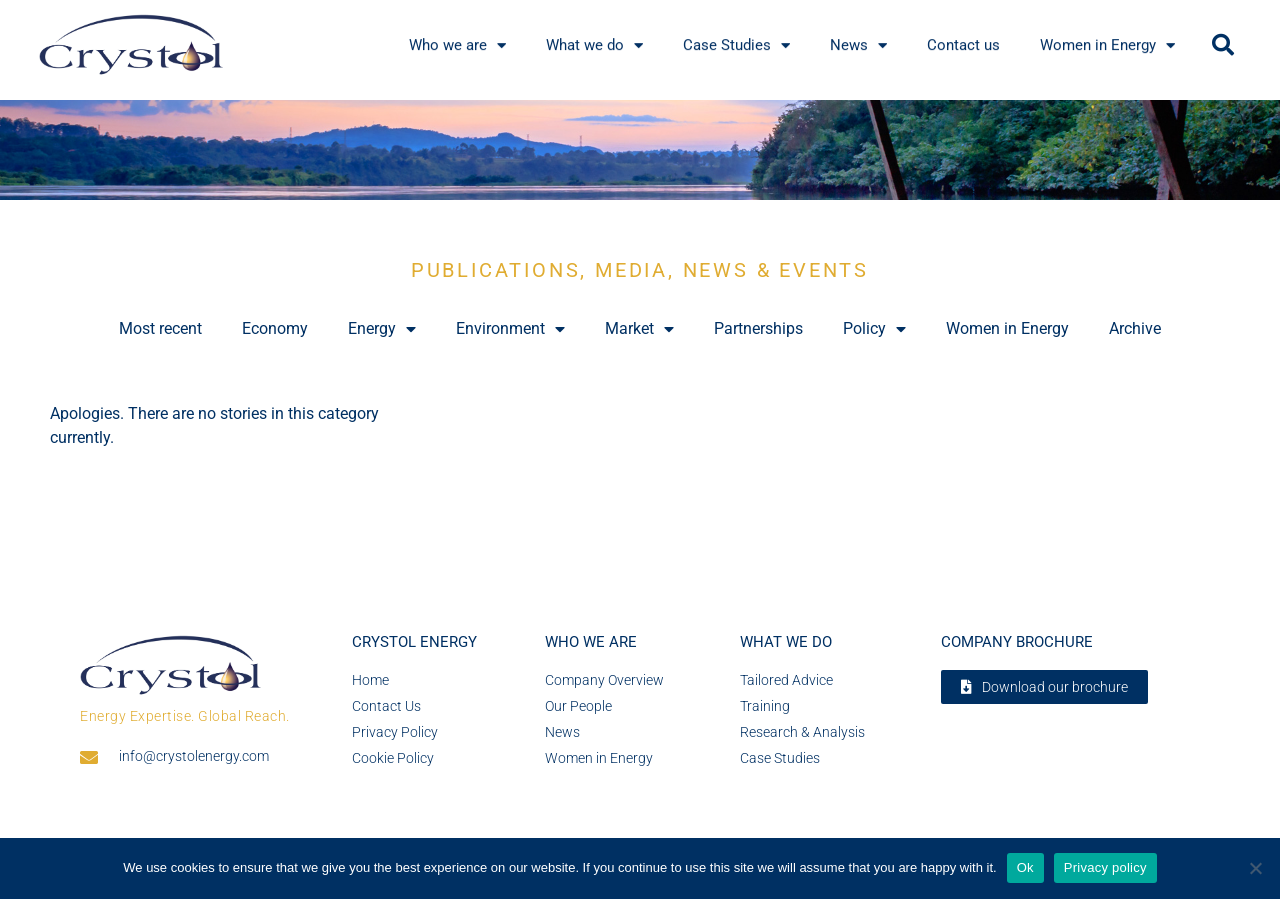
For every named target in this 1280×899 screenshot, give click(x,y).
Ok (1025, 867)
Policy (874, 329)
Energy (382, 329)
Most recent (160, 328)
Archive (1135, 328)
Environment (510, 329)
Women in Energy (1007, 328)
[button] (1223, 45)
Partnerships (758, 328)
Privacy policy (1105, 867)
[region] (640, 150)
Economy (275, 328)
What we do (786, 642)
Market (639, 329)
